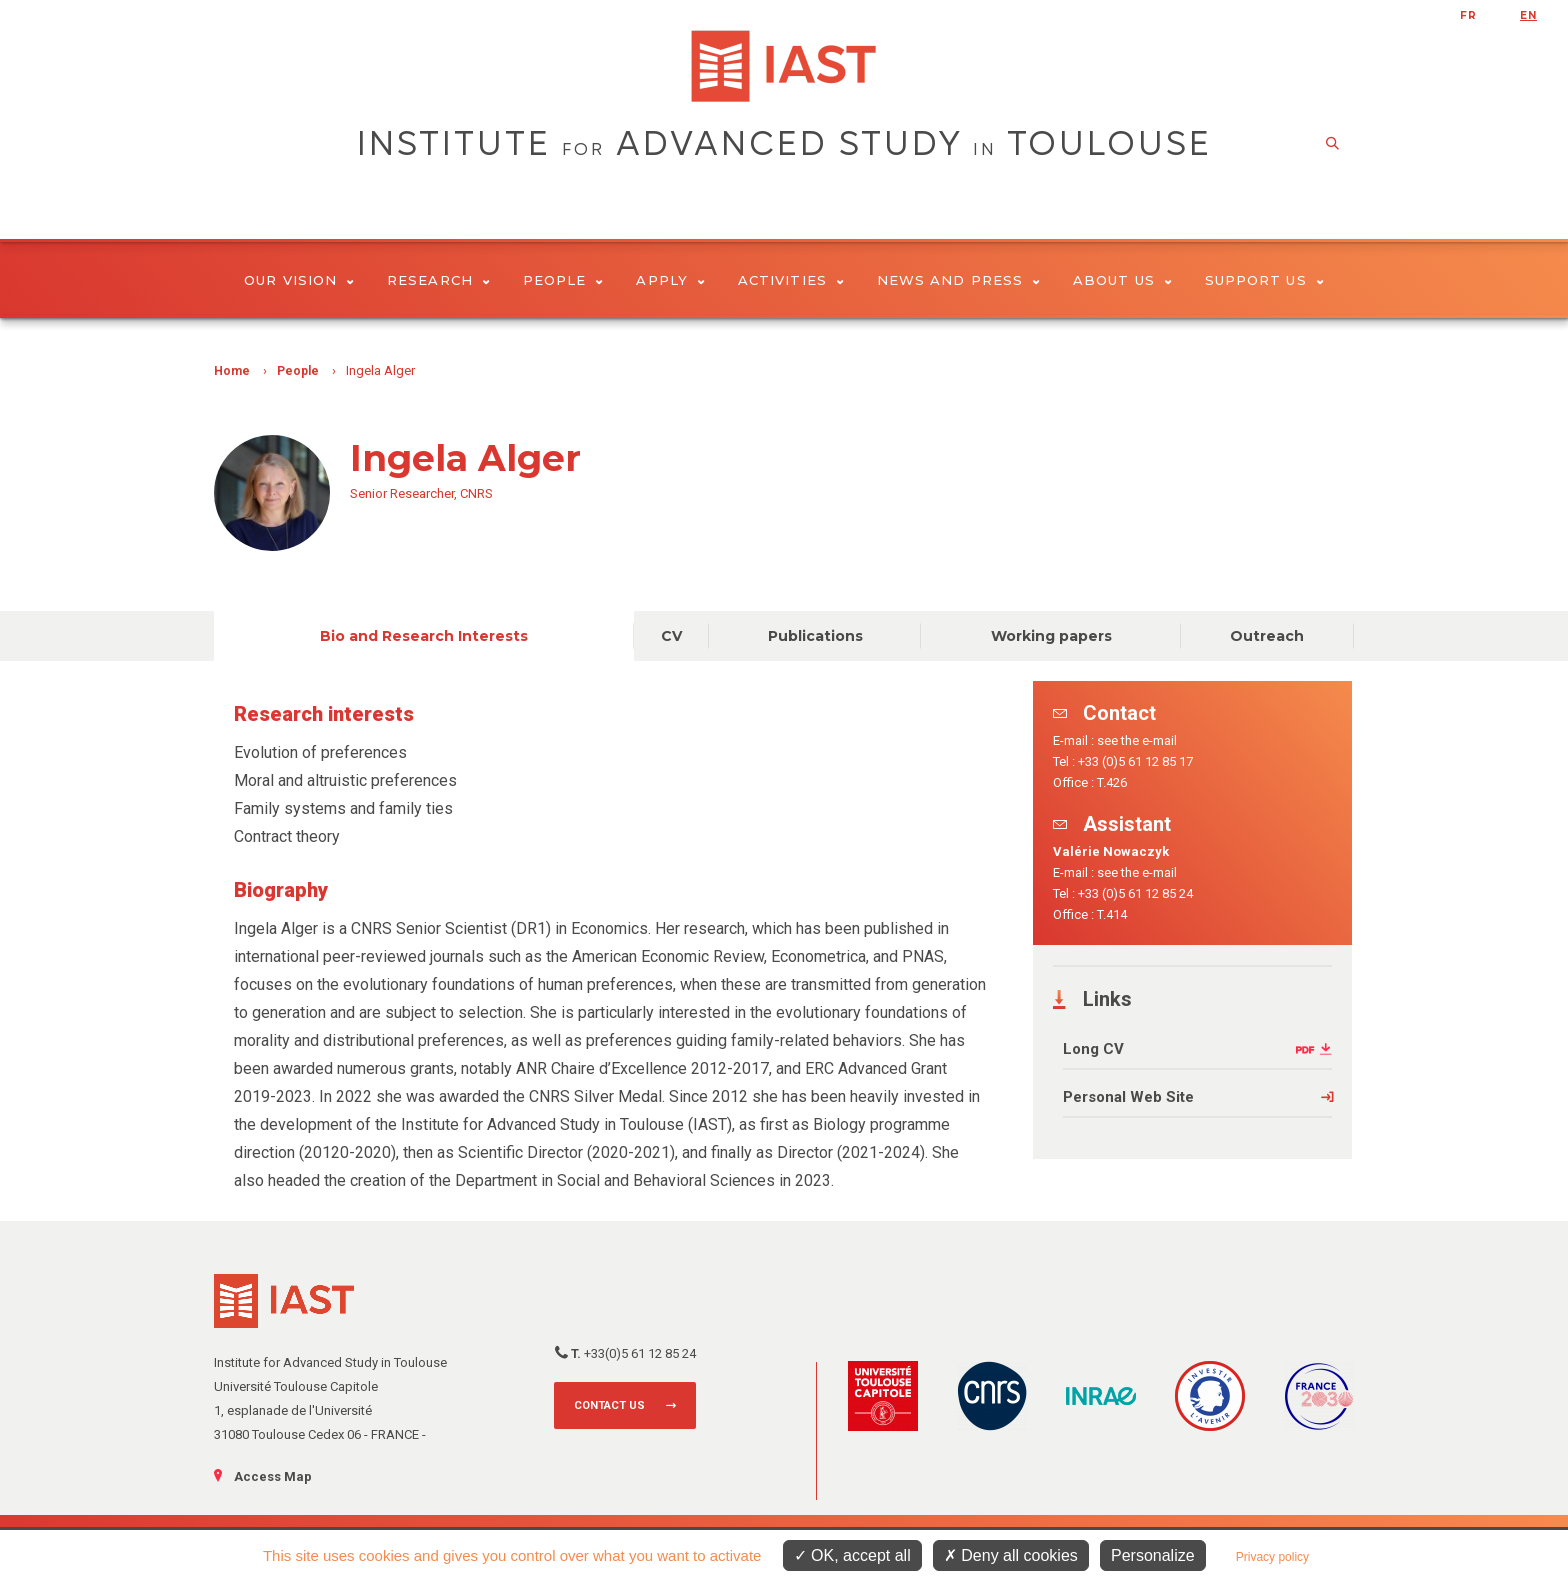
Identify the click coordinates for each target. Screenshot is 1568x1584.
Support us (1264, 280)
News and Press (958, 280)
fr (1468, 15)
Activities (791, 280)
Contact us (609, 1405)
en (1528, 15)
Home (232, 371)
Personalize (1153, 1555)
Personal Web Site (1128, 1097)
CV (671, 636)
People (563, 280)
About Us (1122, 280)
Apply (670, 280)
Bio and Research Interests (424, 636)
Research (438, 280)
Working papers (1051, 636)
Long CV (1093, 1049)
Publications (815, 636)
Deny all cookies (1011, 1555)
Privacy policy (1272, 1557)
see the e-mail (1137, 740)
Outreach (1267, 636)
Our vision (299, 280)
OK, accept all (852, 1555)
